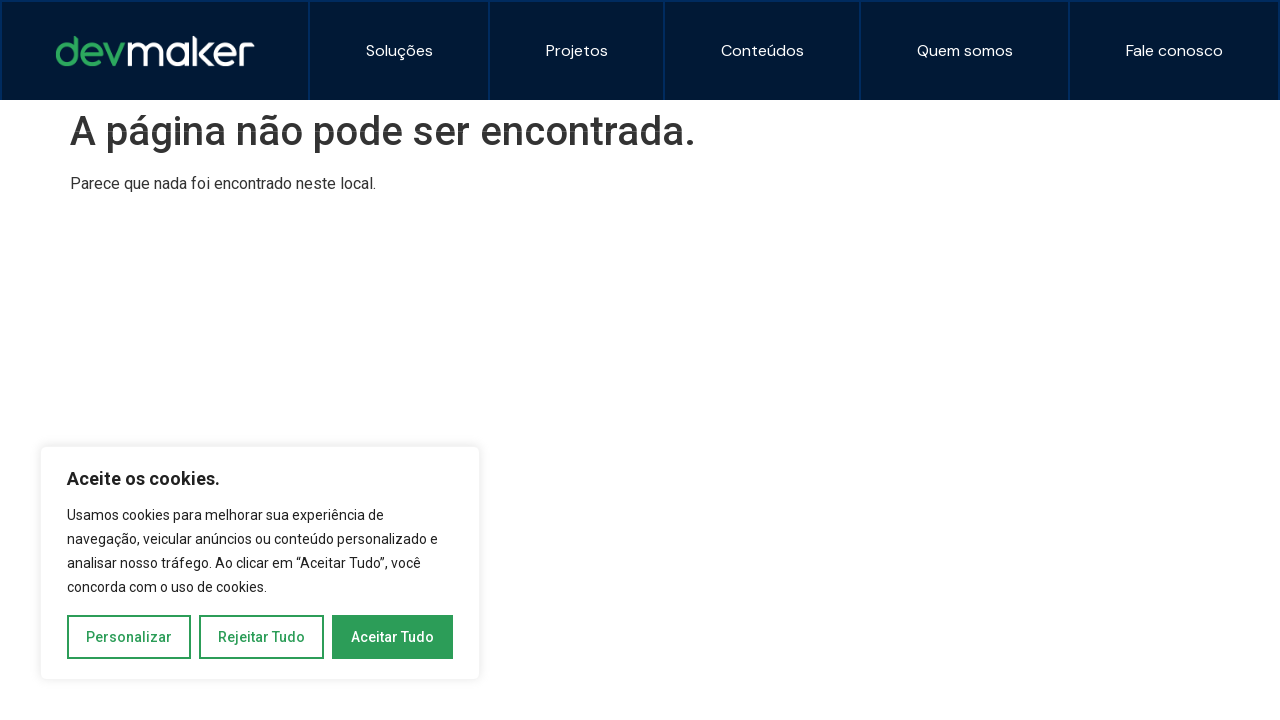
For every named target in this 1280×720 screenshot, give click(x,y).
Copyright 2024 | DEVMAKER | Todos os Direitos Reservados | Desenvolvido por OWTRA (323, 167)
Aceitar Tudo (392, 637)
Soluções (399, 50)
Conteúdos (762, 50)
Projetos (577, 50)
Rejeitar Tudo (261, 637)
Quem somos (965, 50)
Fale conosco (1174, 50)
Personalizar (129, 637)
